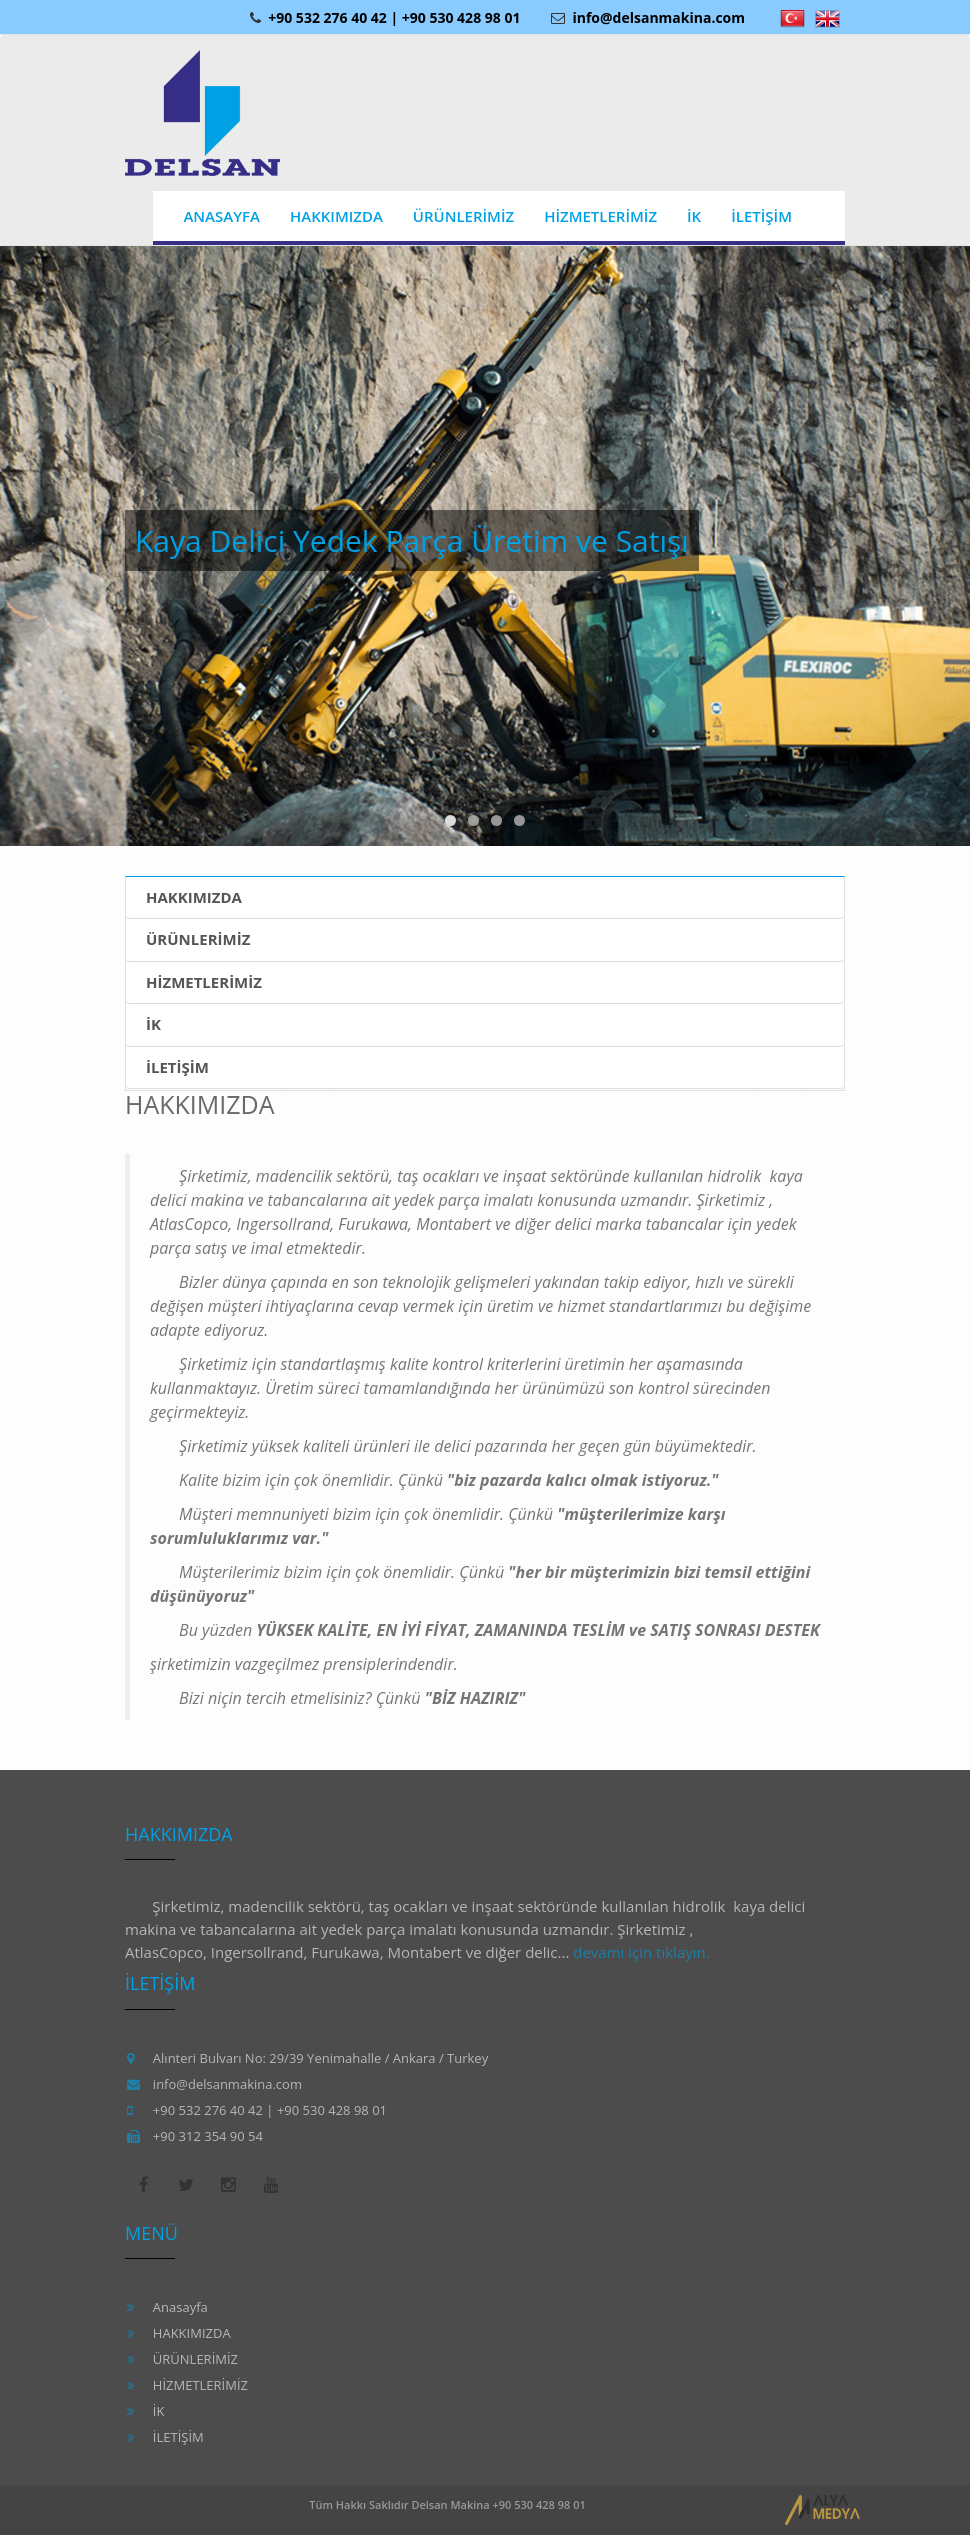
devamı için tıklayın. (641, 1952)
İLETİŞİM (177, 1067)
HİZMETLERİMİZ (204, 982)
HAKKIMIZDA (194, 897)
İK (153, 1024)
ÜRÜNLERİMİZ (198, 939)
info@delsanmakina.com (647, 17)
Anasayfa (180, 2307)
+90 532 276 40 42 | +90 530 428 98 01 (384, 17)
